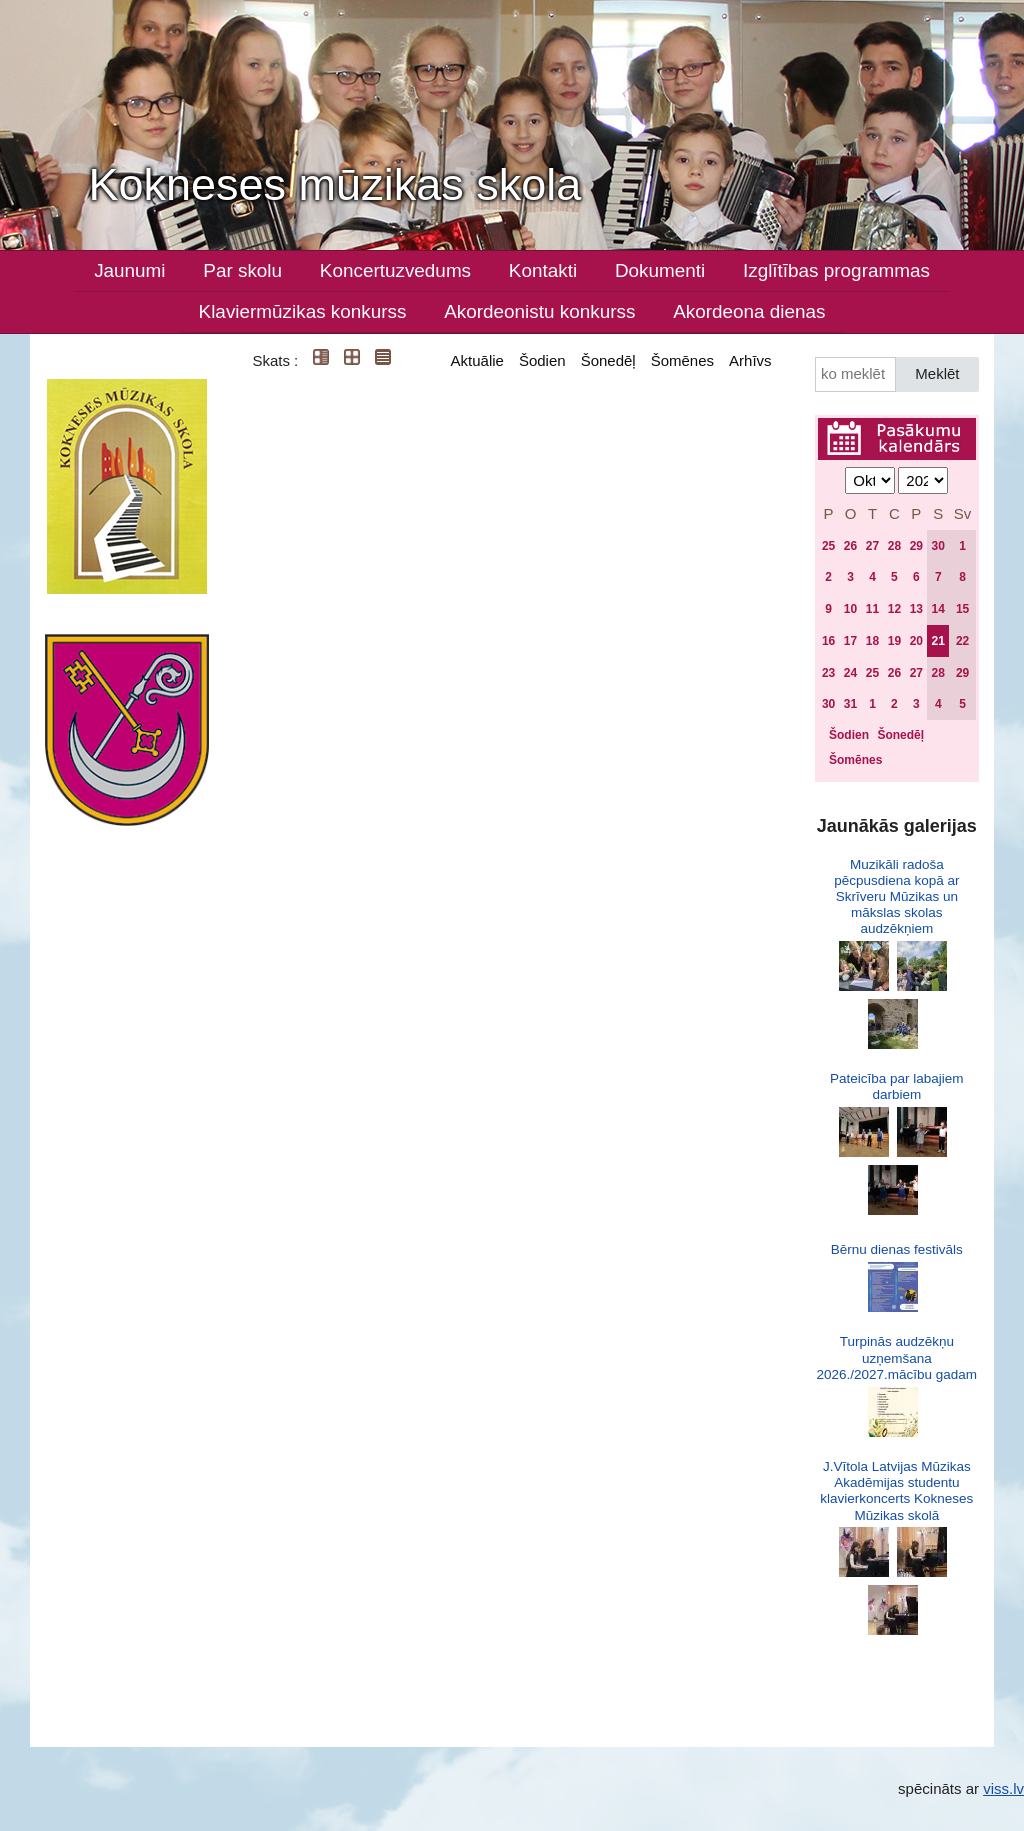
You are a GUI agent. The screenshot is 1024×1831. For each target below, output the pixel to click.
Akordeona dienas (749, 311)
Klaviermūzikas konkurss (303, 311)
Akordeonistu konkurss (539, 311)
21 (938, 641)
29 (916, 546)
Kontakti (543, 270)
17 (850, 641)
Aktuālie (477, 360)
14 (938, 609)
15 (962, 609)
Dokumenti (660, 270)
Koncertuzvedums (395, 270)
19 (894, 641)
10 (850, 609)
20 (916, 641)
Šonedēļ (608, 360)
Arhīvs (750, 360)
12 (894, 609)
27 (872, 546)
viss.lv (1003, 1788)
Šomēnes (682, 360)
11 (872, 609)
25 (828, 546)
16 (828, 641)
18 (872, 641)
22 (962, 641)
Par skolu (242, 270)
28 (894, 546)
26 (850, 546)
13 (916, 609)
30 (938, 546)
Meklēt (937, 373)
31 (850, 704)
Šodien (542, 360)
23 (828, 673)
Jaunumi (129, 270)
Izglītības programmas (836, 270)
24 (850, 673)
